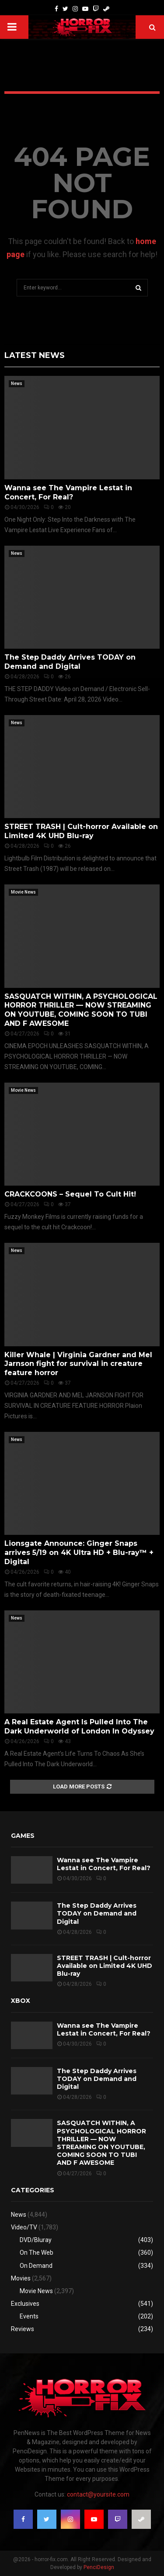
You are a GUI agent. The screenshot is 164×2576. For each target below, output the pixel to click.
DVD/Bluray (36, 2239)
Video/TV (24, 2227)
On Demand (36, 2265)
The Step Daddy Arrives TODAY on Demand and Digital (70, 662)
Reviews (22, 2328)
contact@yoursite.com (98, 2494)
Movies (21, 2278)
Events (29, 2316)
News (16, 383)
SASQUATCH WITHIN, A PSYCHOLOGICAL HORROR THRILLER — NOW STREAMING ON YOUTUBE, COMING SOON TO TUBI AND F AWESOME (80, 1010)
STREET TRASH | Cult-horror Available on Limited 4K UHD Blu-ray (81, 831)
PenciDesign (99, 2567)
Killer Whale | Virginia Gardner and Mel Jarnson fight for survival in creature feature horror (78, 1364)
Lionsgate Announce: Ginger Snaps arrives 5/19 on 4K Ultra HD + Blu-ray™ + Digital (79, 1552)
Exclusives (25, 2303)
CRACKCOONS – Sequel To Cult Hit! (70, 1194)
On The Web (36, 2252)
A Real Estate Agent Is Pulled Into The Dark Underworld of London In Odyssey (79, 1726)
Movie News (23, 892)
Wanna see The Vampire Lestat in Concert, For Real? (68, 492)
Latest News (34, 355)
